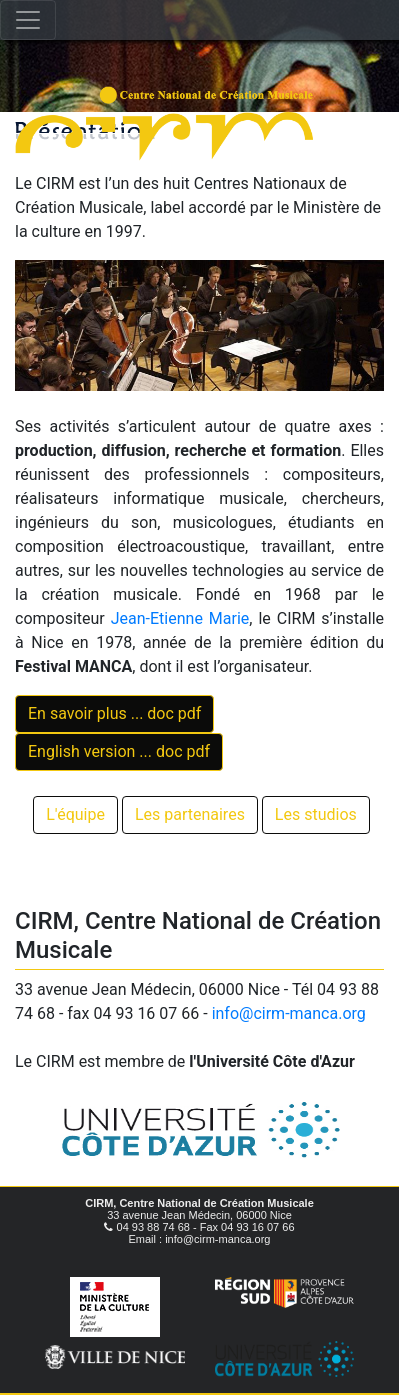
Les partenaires (190, 814)
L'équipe (75, 814)
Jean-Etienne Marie (180, 618)
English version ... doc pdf (119, 751)
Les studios (316, 814)
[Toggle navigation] (28, 20)
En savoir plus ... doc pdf (114, 713)
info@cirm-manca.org (289, 1013)
